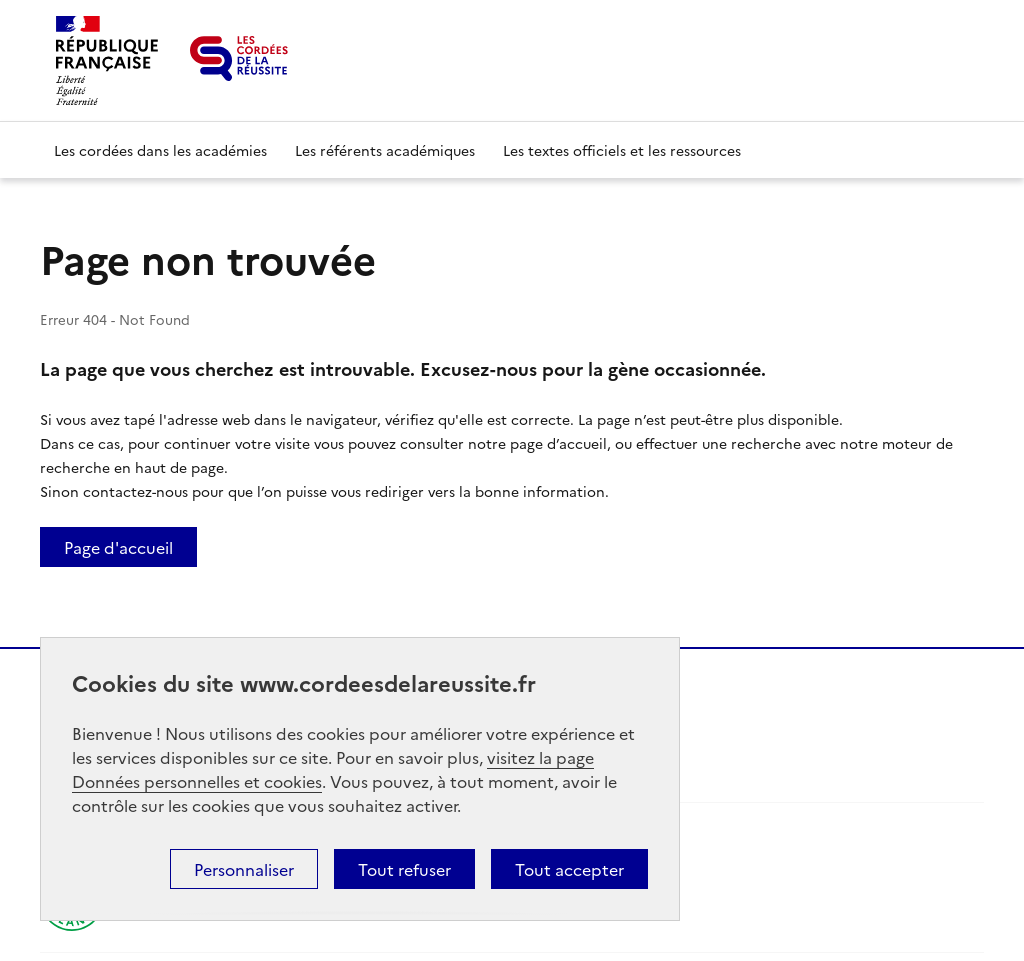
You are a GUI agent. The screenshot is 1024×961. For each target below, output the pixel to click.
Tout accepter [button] (569, 869)
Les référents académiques (385, 150)
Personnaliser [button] (244, 869)
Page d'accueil (118, 547)
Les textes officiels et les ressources (622, 150)
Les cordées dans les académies (160, 150)
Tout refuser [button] (404, 869)
